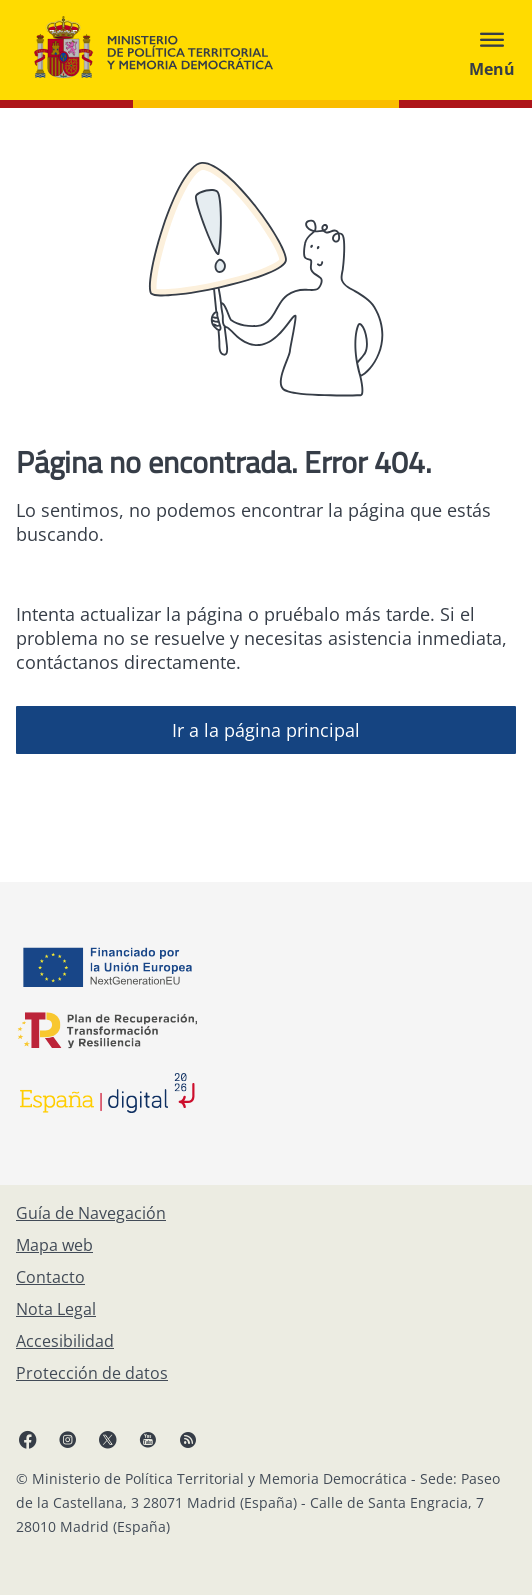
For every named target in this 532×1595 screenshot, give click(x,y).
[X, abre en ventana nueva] (108, 1439)
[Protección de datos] (92, 1373)
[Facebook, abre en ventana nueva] (28, 1439)
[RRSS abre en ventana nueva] (188, 1439)
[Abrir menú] (492, 50)
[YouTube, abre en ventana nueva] (148, 1439)
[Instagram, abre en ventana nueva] (68, 1439)
